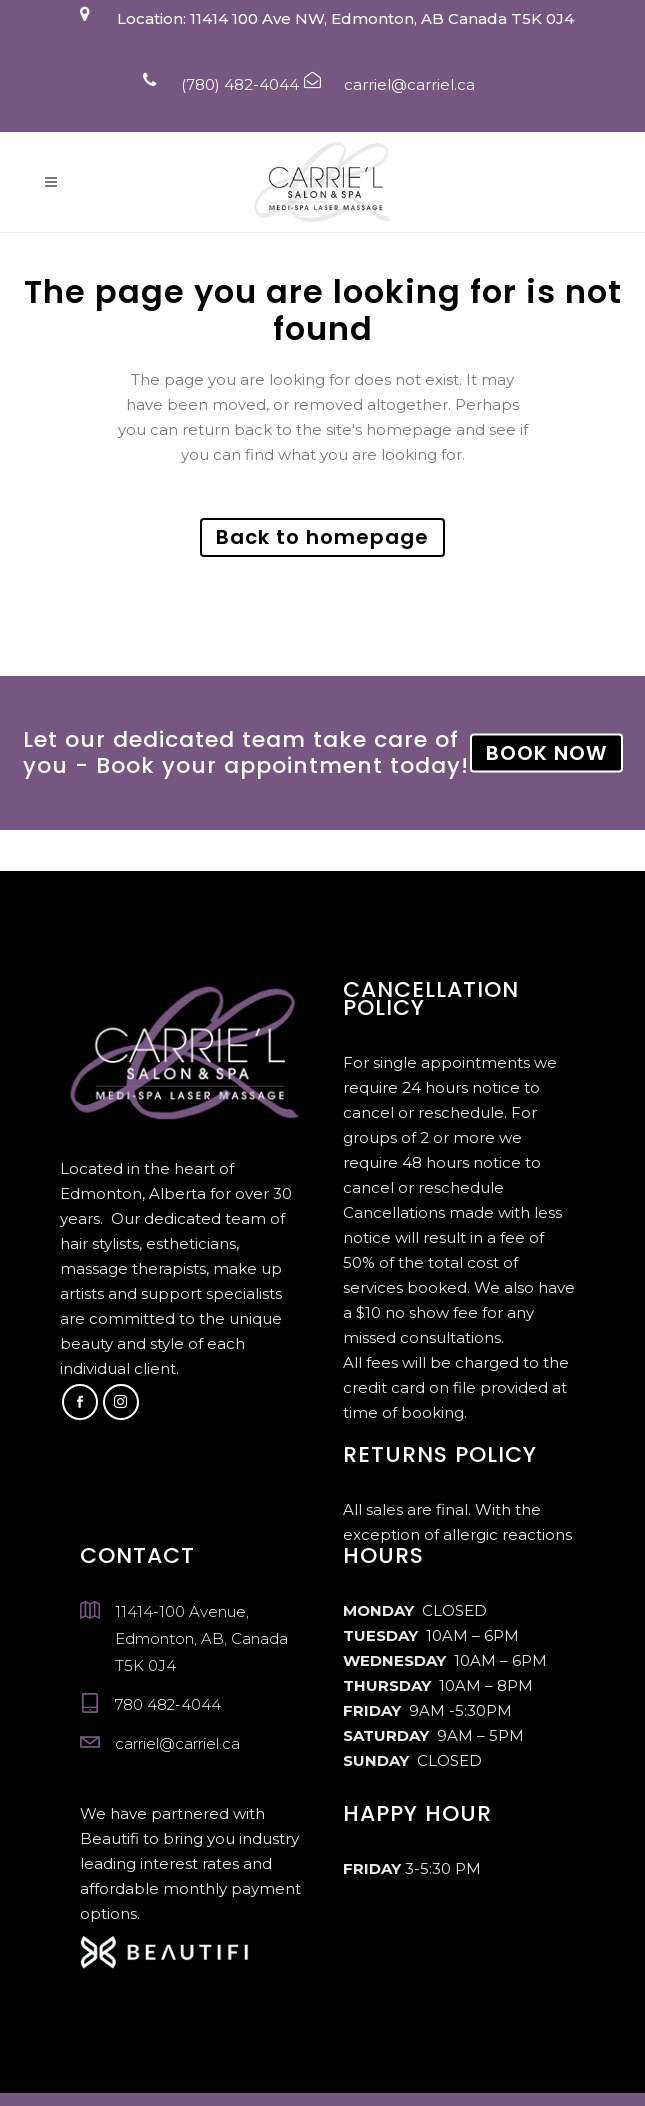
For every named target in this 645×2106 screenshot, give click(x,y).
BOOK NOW (546, 753)
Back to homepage (322, 537)
